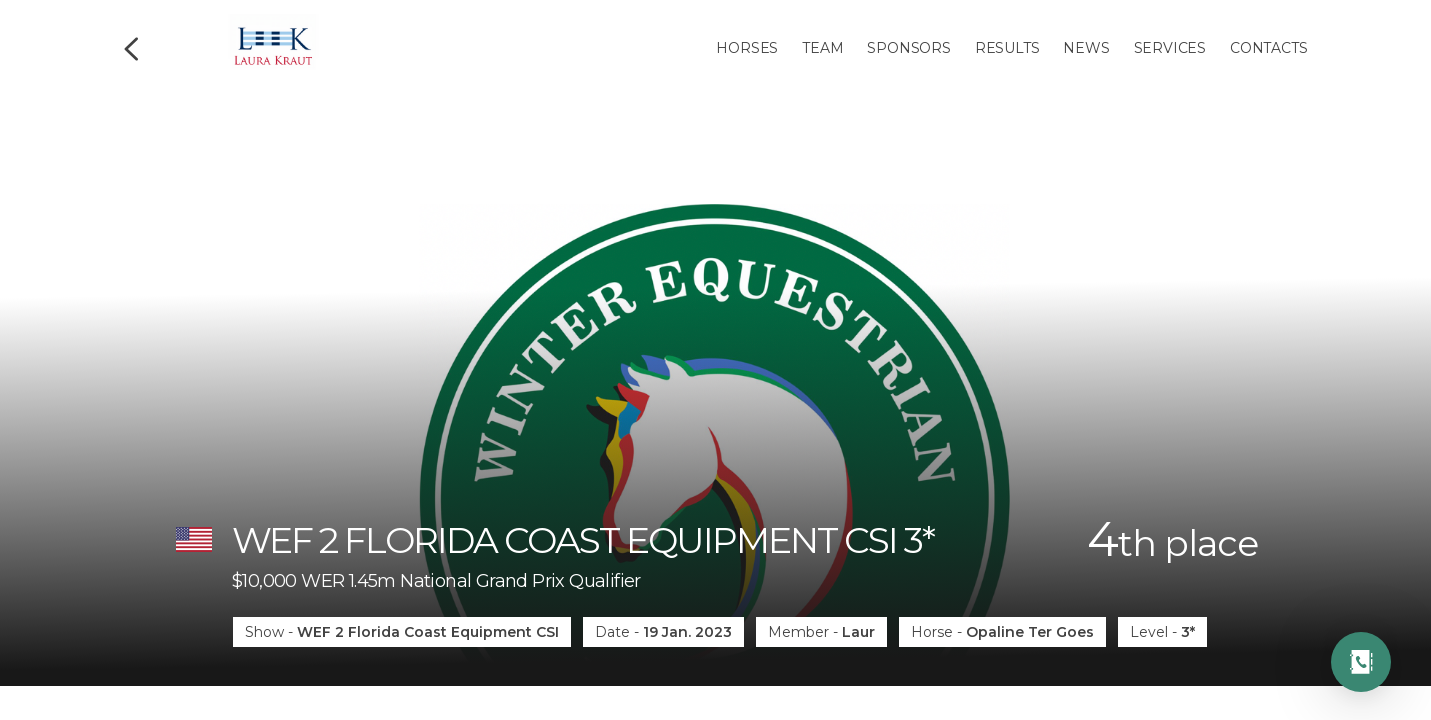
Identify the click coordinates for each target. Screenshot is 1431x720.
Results (1007, 48)
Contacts (1268, 48)
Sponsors (908, 48)
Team (822, 48)
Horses (747, 48)
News (1086, 48)
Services (1170, 48)
